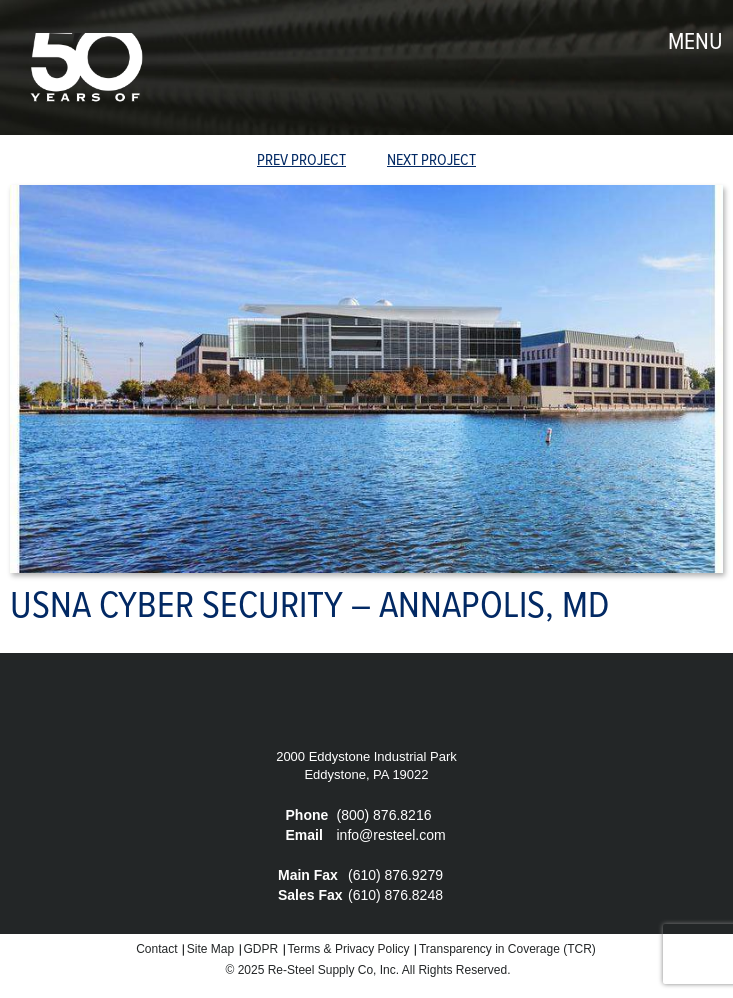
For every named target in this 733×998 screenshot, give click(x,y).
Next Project (431, 160)
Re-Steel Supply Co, (322, 970)
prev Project (301, 160)
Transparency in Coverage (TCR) (507, 949)
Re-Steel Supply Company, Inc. (85, 68)
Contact (156, 949)
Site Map (210, 949)
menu (695, 43)
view (366, 161)
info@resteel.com (391, 835)
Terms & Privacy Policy (349, 949)
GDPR (261, 949)
